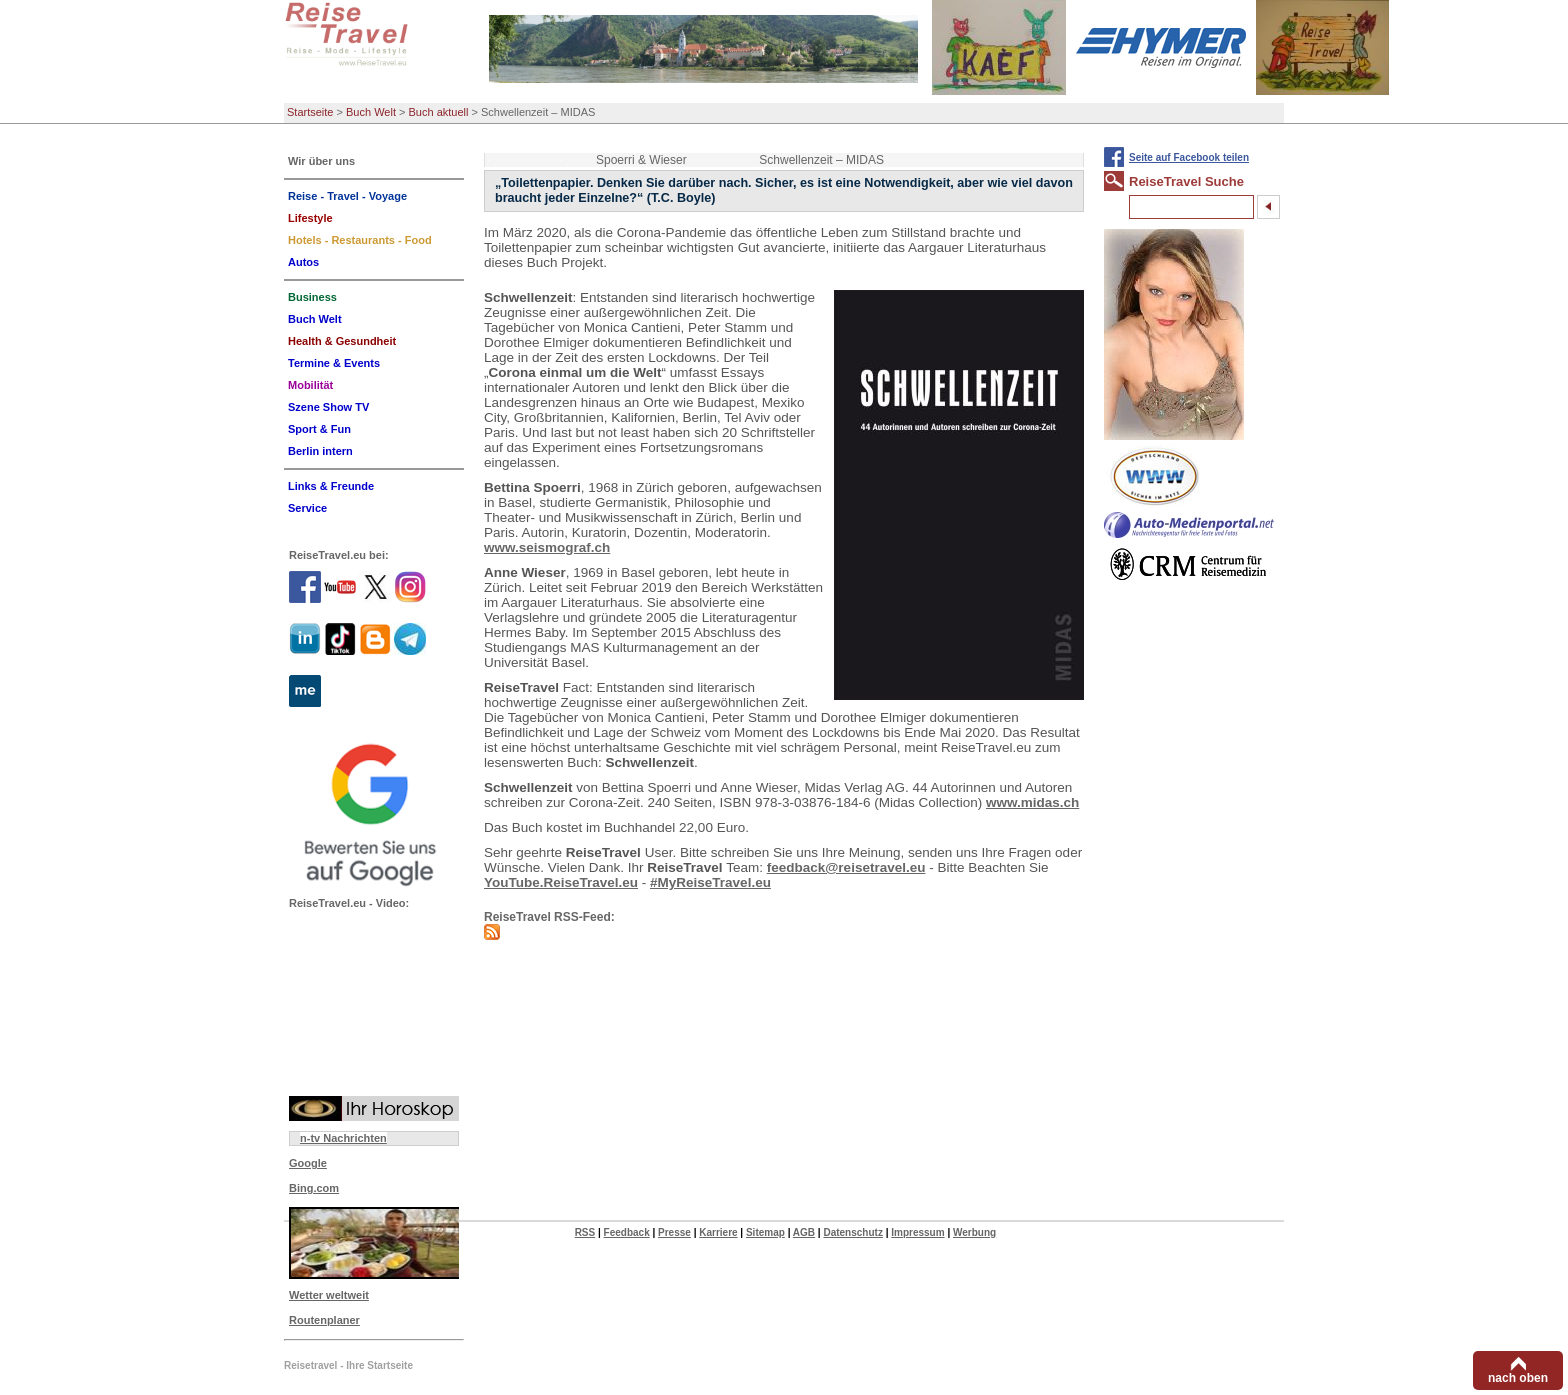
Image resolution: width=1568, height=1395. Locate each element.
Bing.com (314, 1188)
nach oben (1518, 1378)
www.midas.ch (1032, 802)
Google (308, 1163)
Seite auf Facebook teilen (1189, 157)
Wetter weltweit (329, 1295)
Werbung (974, 1232)
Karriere (718, 1232)
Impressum (917, 1232)
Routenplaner (324, 1320)
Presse (674, 1232)
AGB (804, 1232)
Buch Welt (371, 112)
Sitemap (765, 1232)
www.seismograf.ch (547, 547)
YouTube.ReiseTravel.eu (561, 882)
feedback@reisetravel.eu (846, 867)
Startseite (310, 112)
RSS (585, 1232)
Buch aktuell (439, 112)
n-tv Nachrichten (343, 1138)
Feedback (627, 1232)
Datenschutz (852, 1232)
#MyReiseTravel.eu (710, 882)
